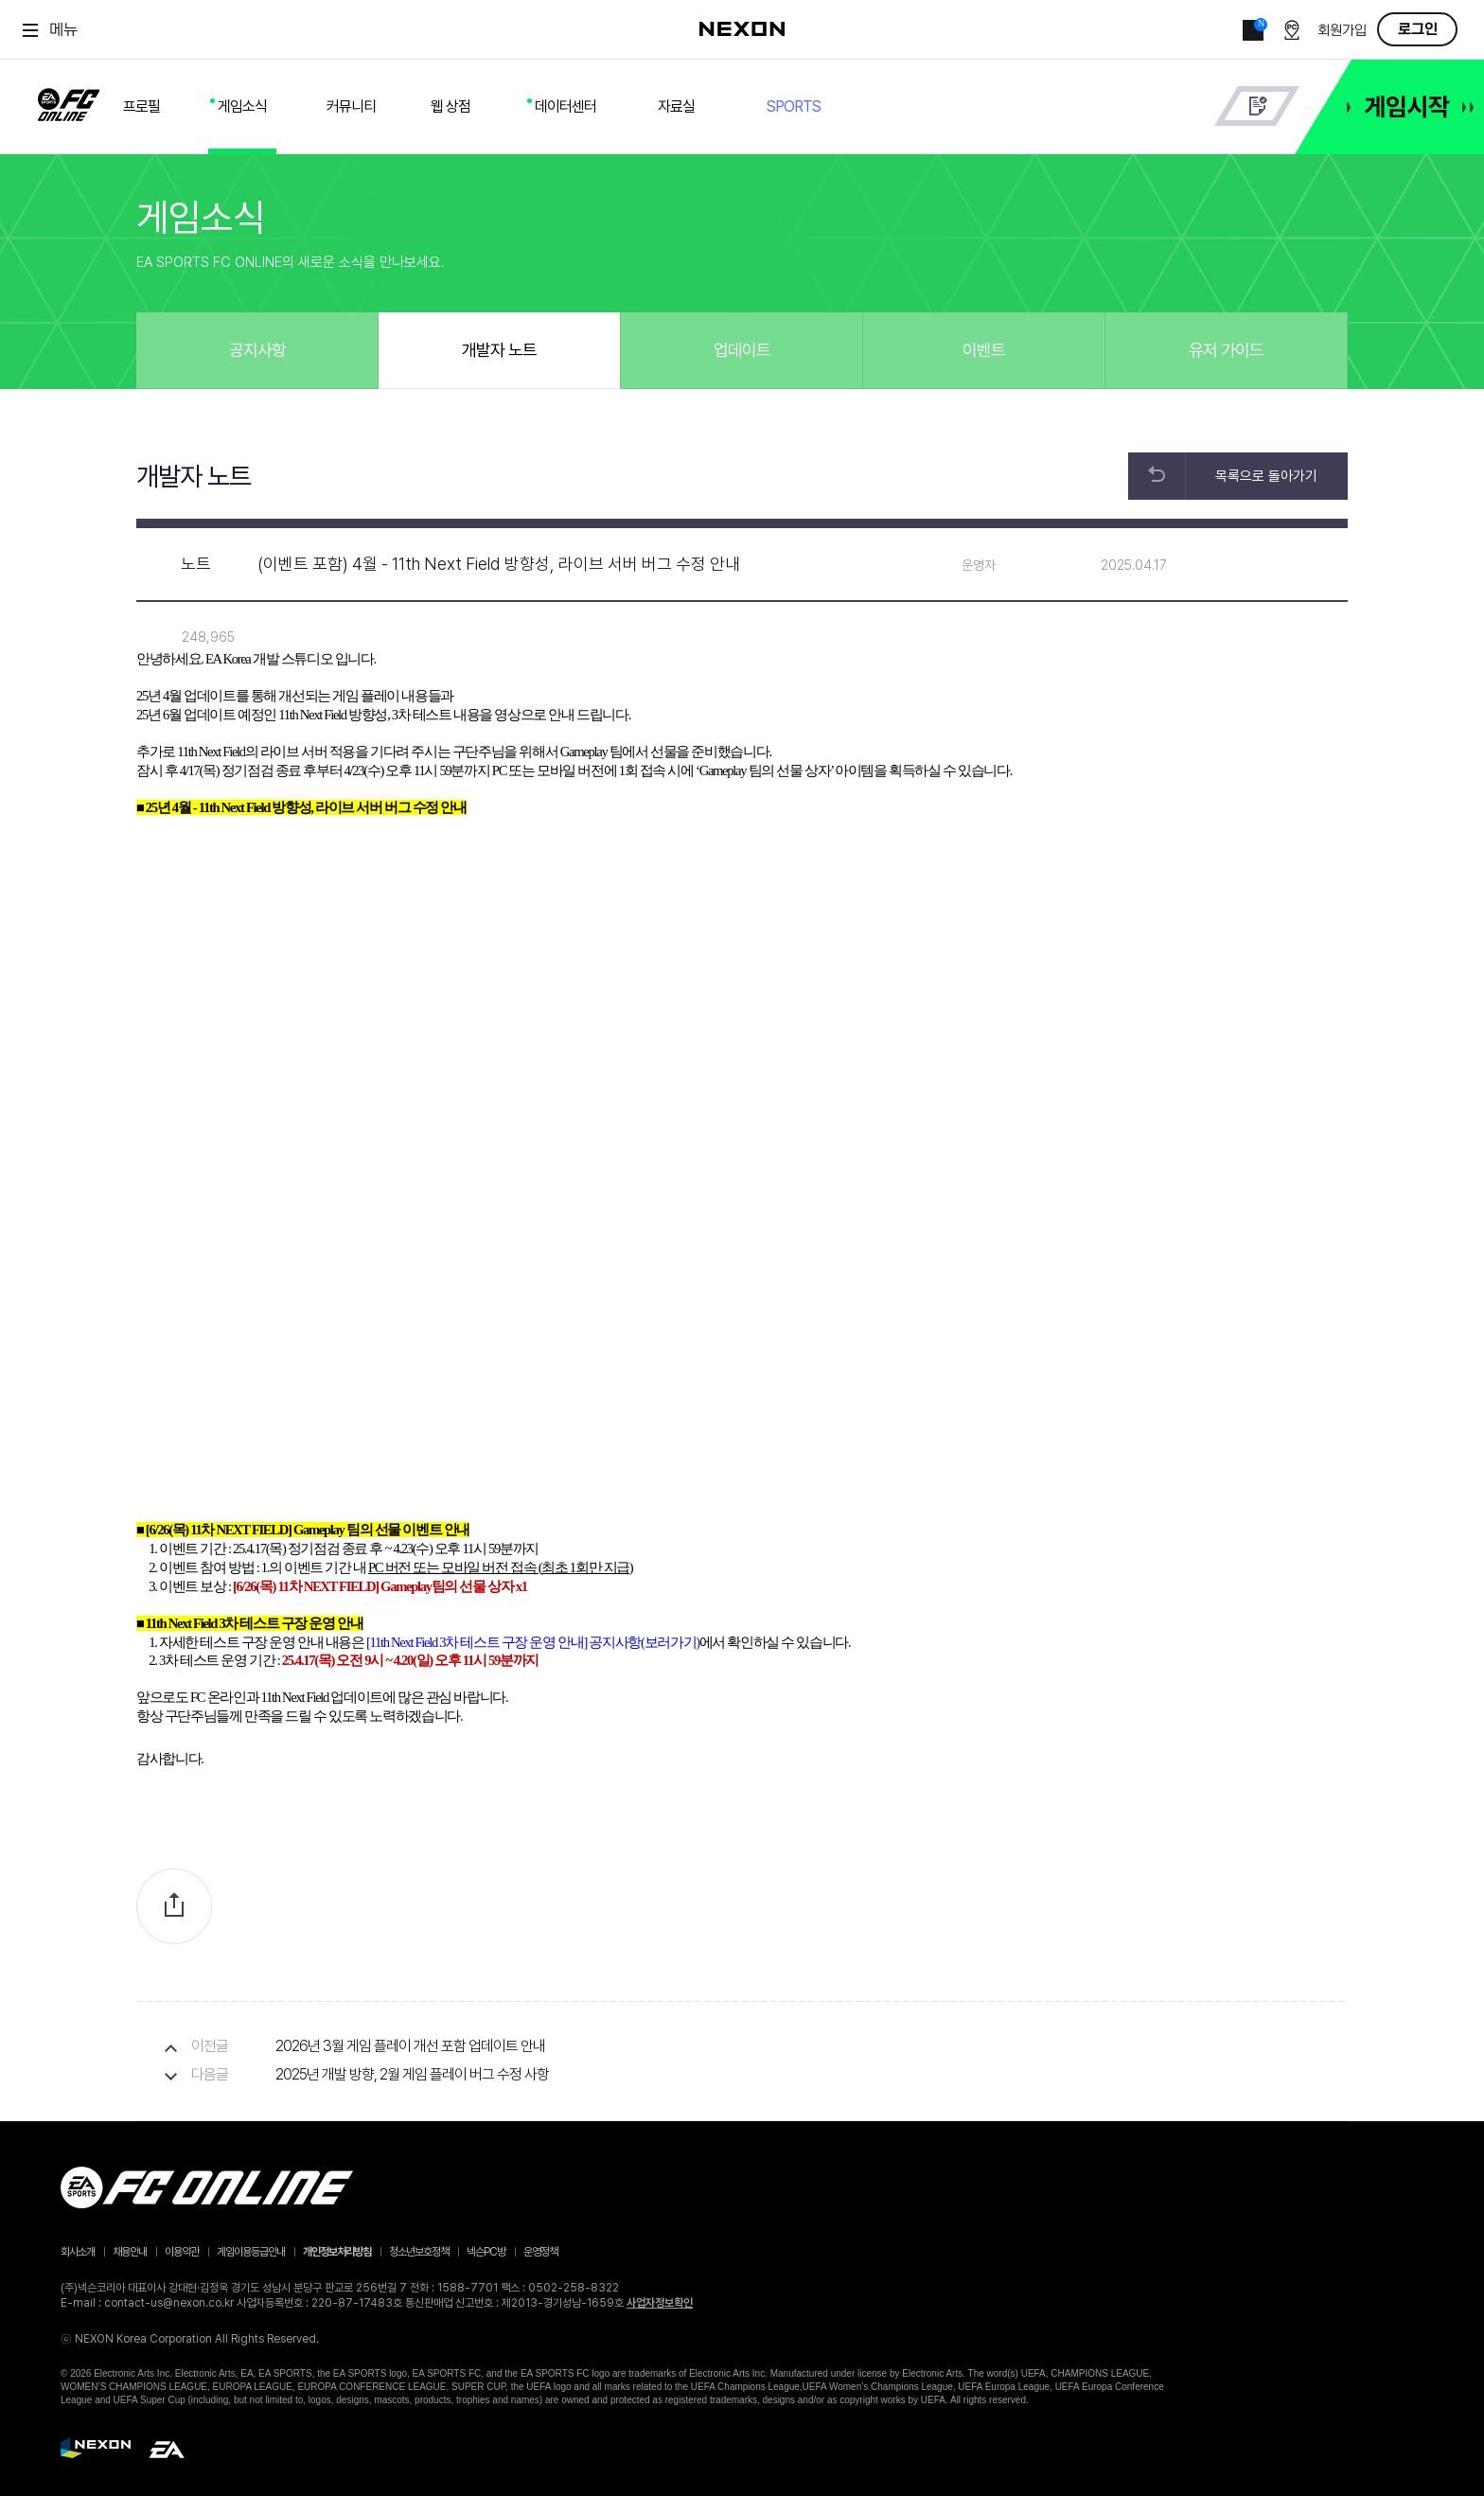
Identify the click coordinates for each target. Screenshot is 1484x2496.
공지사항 (257, 350)
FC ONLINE (68, 101)
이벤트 (984, 350)
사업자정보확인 (660, 2303)
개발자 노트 (499, 350)
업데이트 (742, 350)
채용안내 (130, 2251)
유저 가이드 (1226, 350)
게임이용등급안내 (251, 2251)
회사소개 (78, 2251)
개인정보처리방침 (337, 2251)
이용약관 (182, 2251)
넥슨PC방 (486, 2251)
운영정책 (540, 2251)
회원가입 (1342, 31)
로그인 (1418, 29)
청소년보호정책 (419, 2251)
